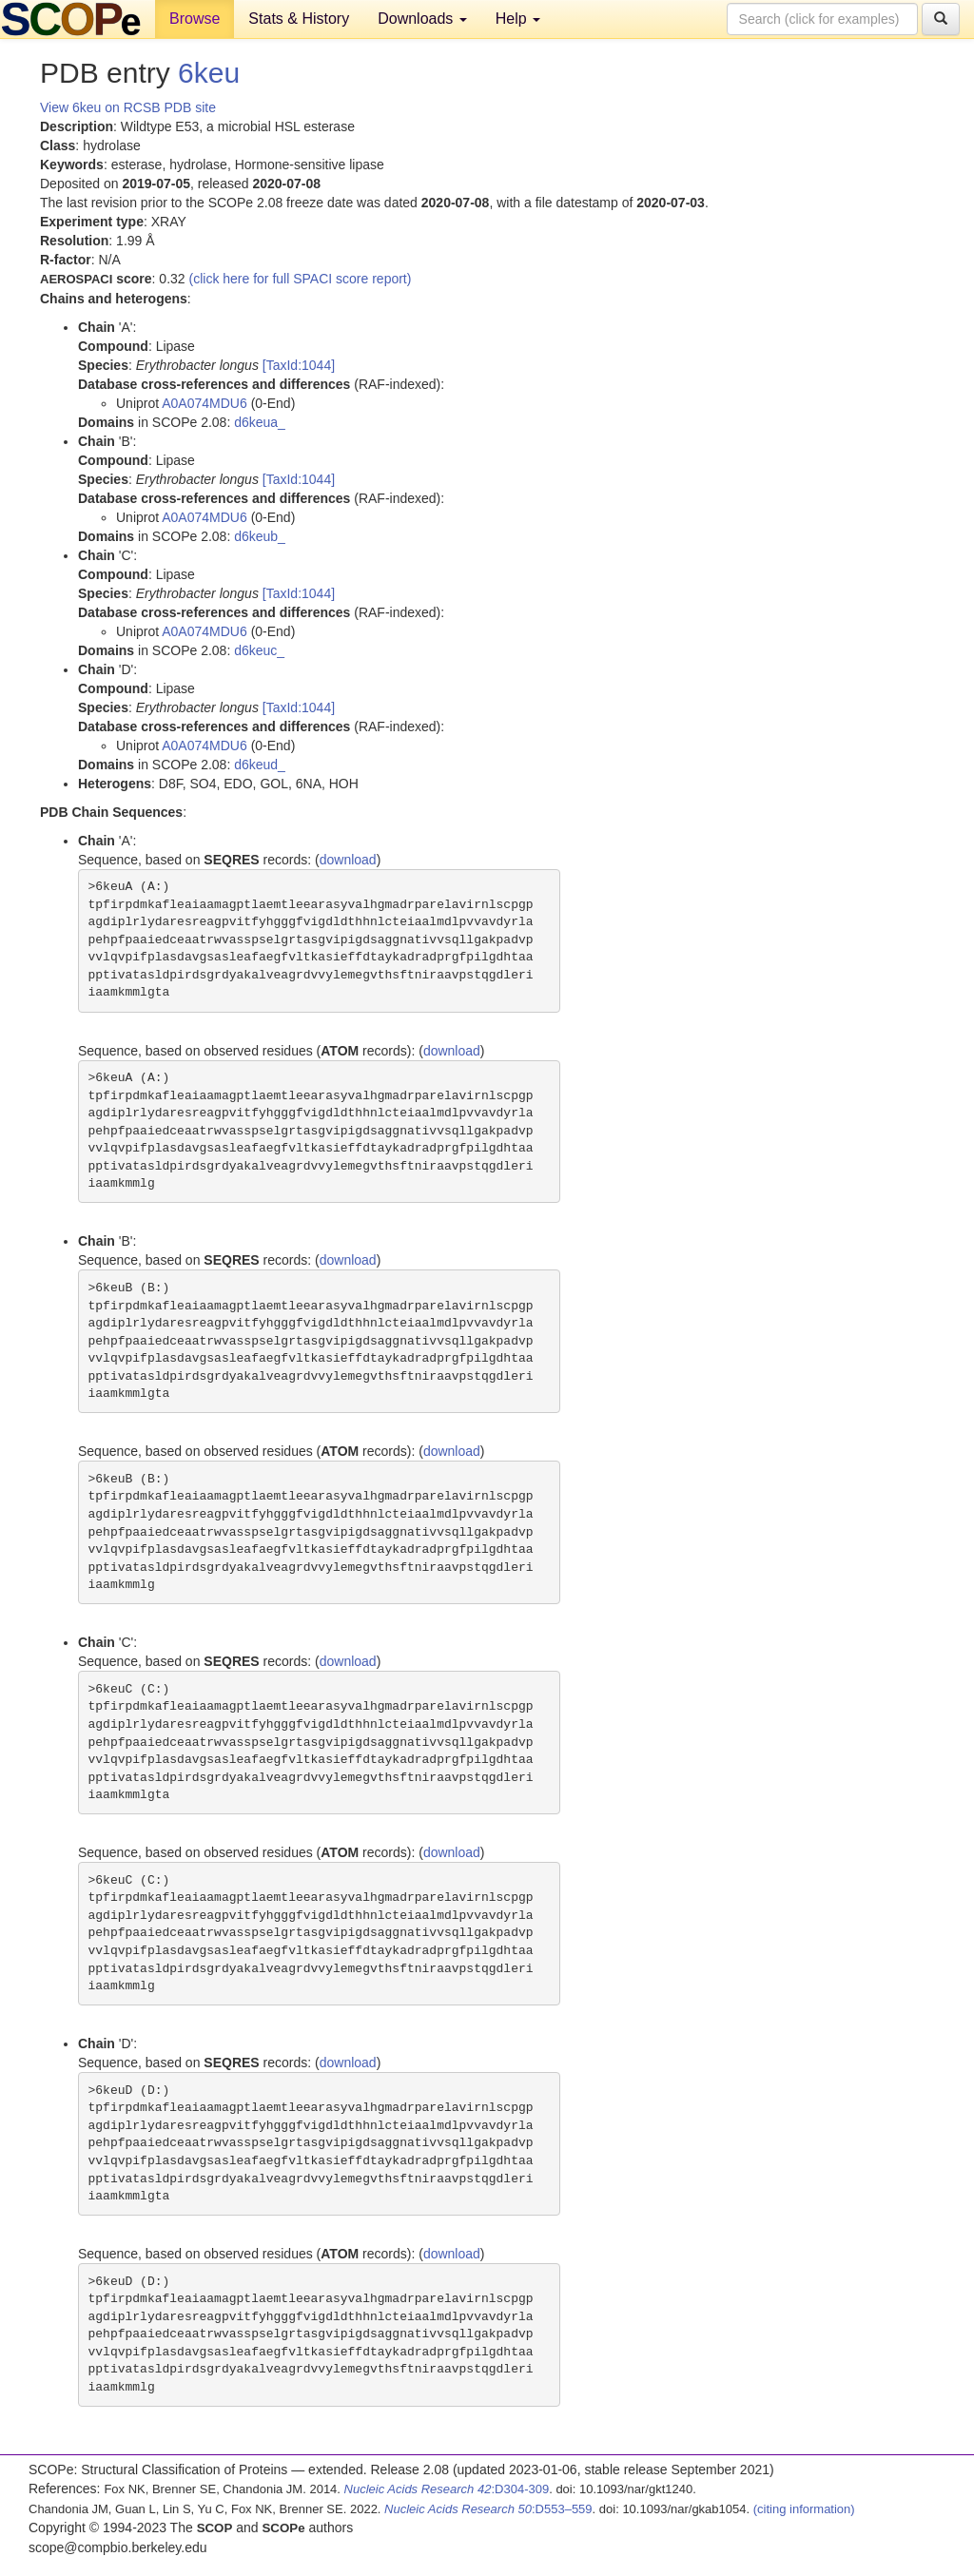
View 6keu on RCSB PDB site (128, 107)
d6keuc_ (259, 650)
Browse (194, 18)
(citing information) (804, 2509)
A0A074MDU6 (204, 403)
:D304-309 (447, 2489)
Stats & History (298, 18)
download (348, 859)
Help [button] (518, 18)
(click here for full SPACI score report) (300, 278)
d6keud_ (259, 764)
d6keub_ (259, 536)
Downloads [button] (422, 18)
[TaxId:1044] (299, 365)
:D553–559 (488, 2509)
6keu (209, 72)
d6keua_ (259, 422)
